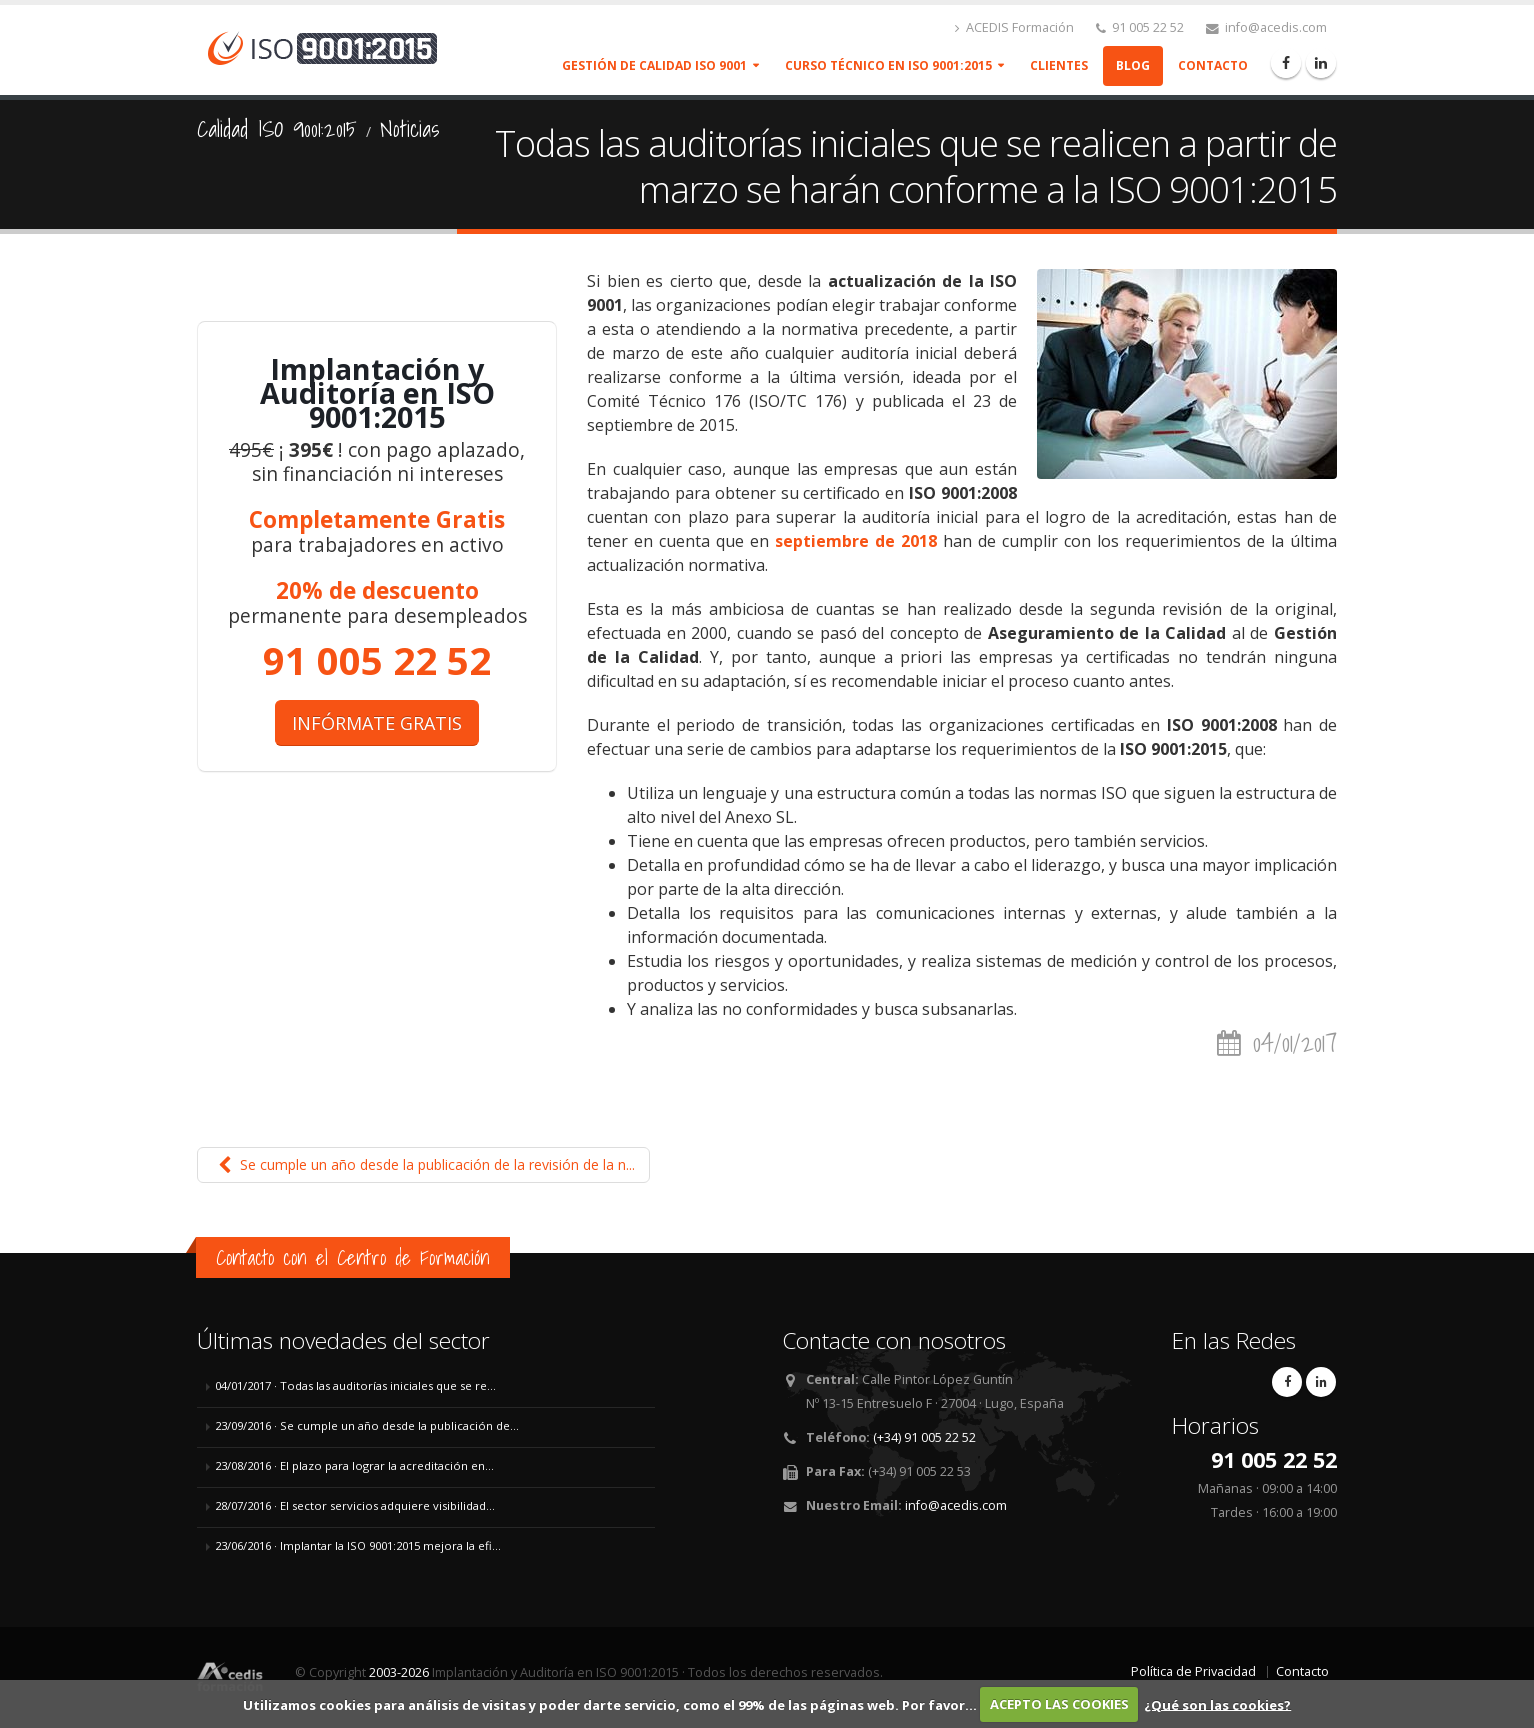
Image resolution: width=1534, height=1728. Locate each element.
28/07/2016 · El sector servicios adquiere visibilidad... (355, 1505)
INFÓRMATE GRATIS (377, 723)
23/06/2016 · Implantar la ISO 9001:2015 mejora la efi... (358, 1545)
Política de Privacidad (1193, 1671)
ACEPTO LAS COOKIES (1059, 1704)
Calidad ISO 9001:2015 (277, 129)
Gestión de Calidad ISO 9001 (654, 65)
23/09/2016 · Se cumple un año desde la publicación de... (367, 1425)
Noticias (409, 129)
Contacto (1213, 65)
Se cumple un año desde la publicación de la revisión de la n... (423, 1164)
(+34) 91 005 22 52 (924, 1437)
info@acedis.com (1266, 27)
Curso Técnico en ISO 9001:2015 (888, 65)
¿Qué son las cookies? (1217, 1704)
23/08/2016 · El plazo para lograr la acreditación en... (354, 1465)
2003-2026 (399, 1672)
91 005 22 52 (1140, 27)
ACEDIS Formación (1014, 27)
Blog (1133, 65)
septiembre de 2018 (856, 541)
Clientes (1059, 65)
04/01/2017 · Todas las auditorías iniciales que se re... (355, 1385)
